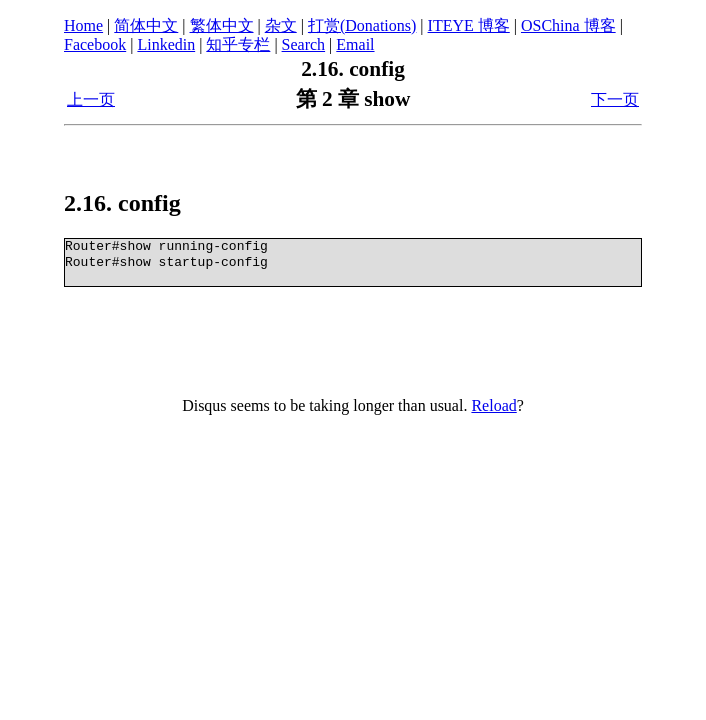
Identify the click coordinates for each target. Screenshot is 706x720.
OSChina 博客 (568, 25)
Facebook (95, 44)
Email (355, 44)
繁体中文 (222, 25)
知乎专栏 (238, 44)
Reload (493, 405)
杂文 (281, 25)
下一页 (615, 99)
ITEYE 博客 (469, 25)
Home (83, 25)
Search (304, 44)
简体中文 (146, 25)
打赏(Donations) (362, 25)
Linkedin (166, 44)
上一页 (91, 99)
